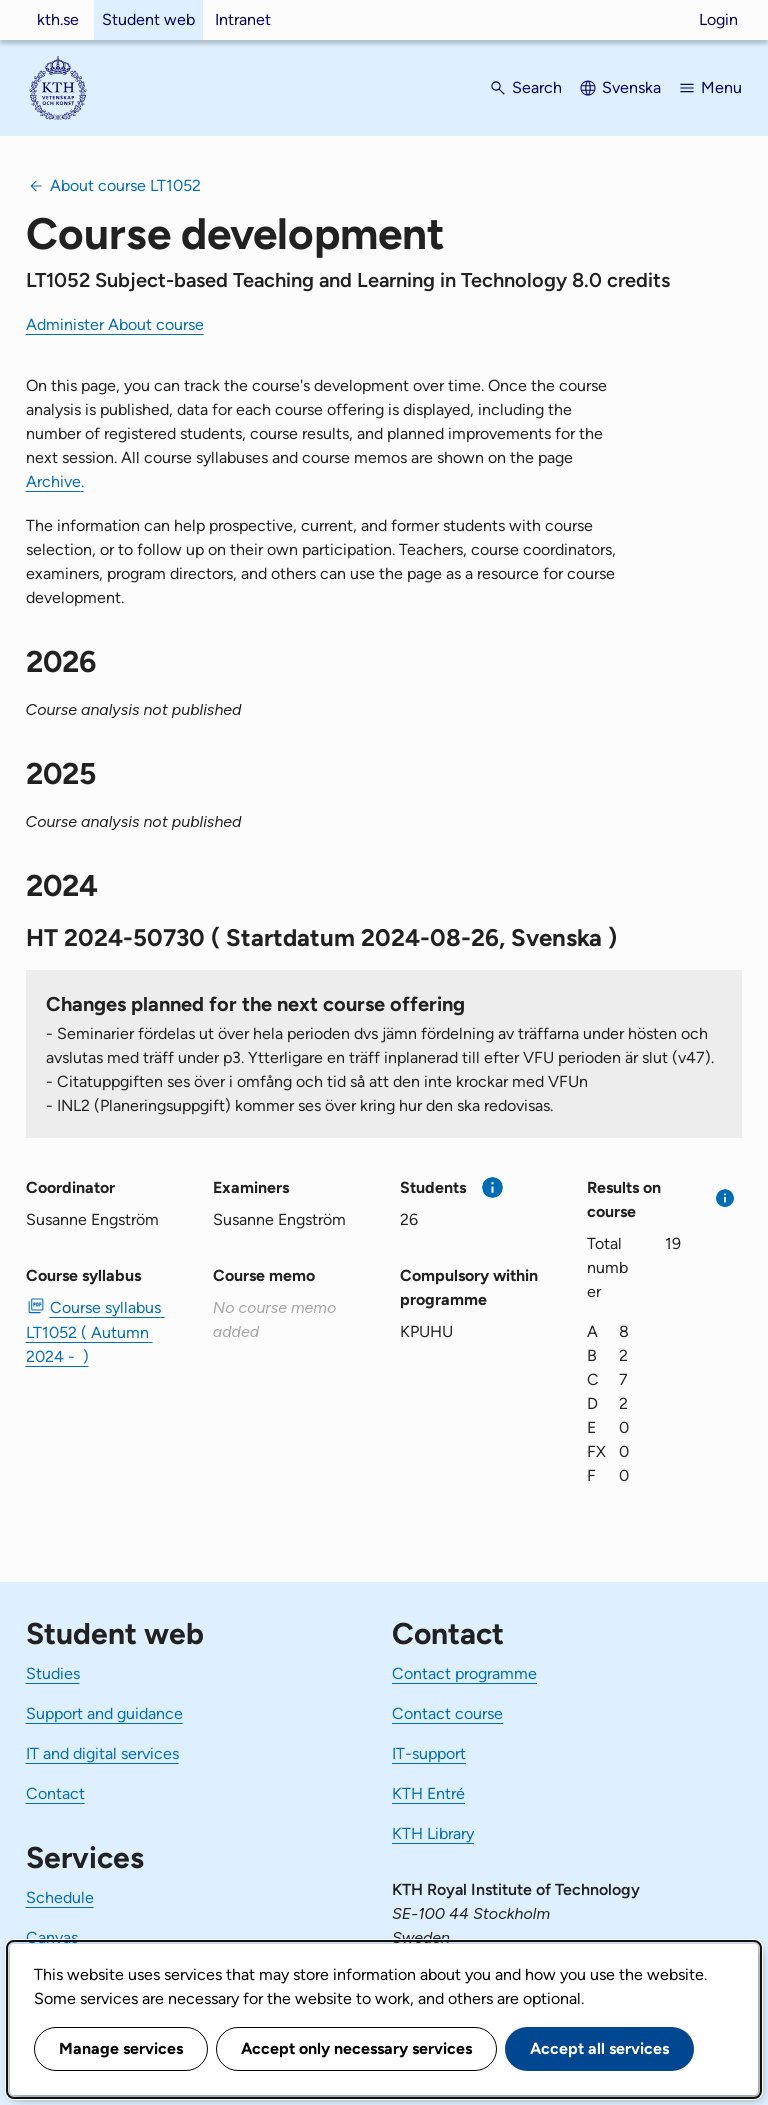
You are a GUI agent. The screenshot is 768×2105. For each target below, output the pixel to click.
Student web (148, 19)
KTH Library (433, 1833)
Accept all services (599, 2048)
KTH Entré (428, 1793)
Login (718, 19)
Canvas (52, 1937)
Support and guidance (104, 1713)
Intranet (243, 19)
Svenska (631, 87)
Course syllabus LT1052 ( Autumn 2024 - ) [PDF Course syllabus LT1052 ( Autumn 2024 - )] (95, 1332)
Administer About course (115, 324)
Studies (53, 1673)
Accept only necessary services (356, 2048)
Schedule (60, 1897)
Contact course (447, 1713)
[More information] (492, 1187)
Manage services (121, 2048)
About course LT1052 (125, 185)
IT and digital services (102, 1753)
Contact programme (464, 1673)
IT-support (429, 1753)
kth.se (58, 19)
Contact (55, 1793)
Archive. (55, 481)
